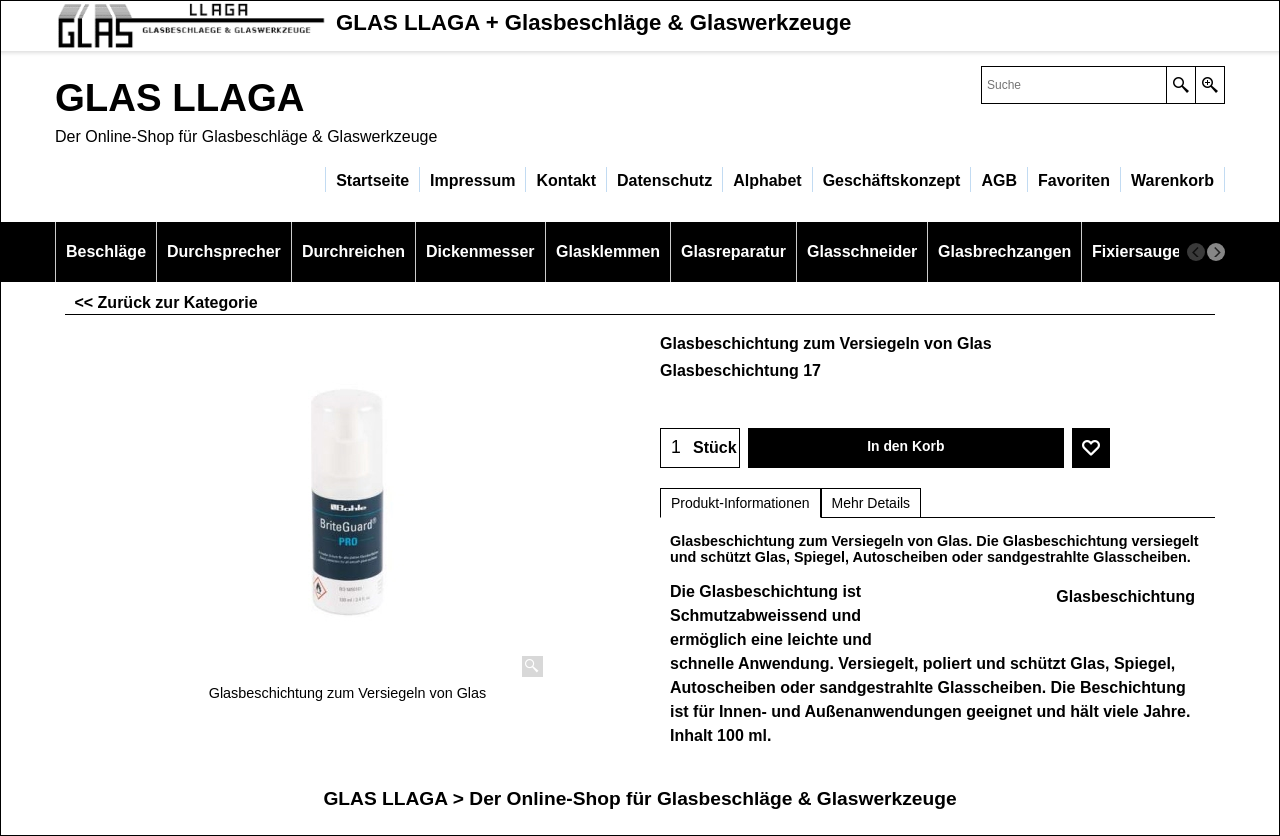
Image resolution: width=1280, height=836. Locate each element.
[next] (1216, 252)
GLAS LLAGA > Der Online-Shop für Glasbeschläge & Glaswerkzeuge (639, 798)
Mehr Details (871, 503)
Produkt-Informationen (740, 503)
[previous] (1196, 252)
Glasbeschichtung (1125, 596)
